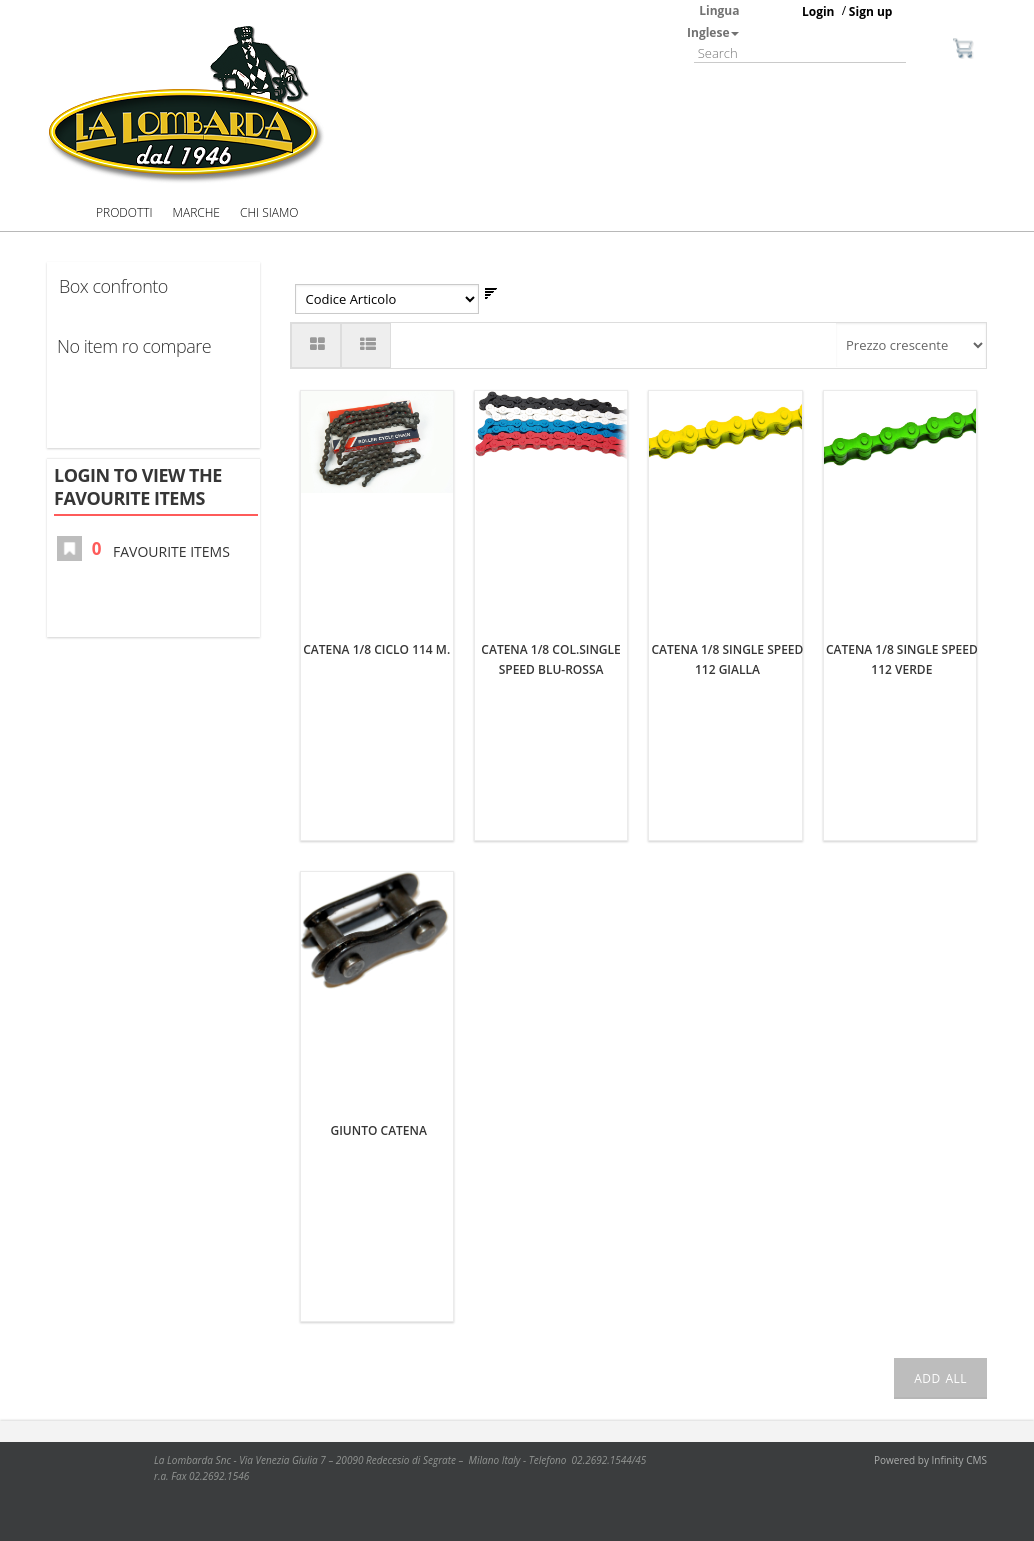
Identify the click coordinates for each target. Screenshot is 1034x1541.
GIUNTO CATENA (379, 1130)
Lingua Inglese (713, 21)
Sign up (871, 11)
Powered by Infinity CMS (930, 1460)
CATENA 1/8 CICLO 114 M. (376, 649)
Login (818, 11)
